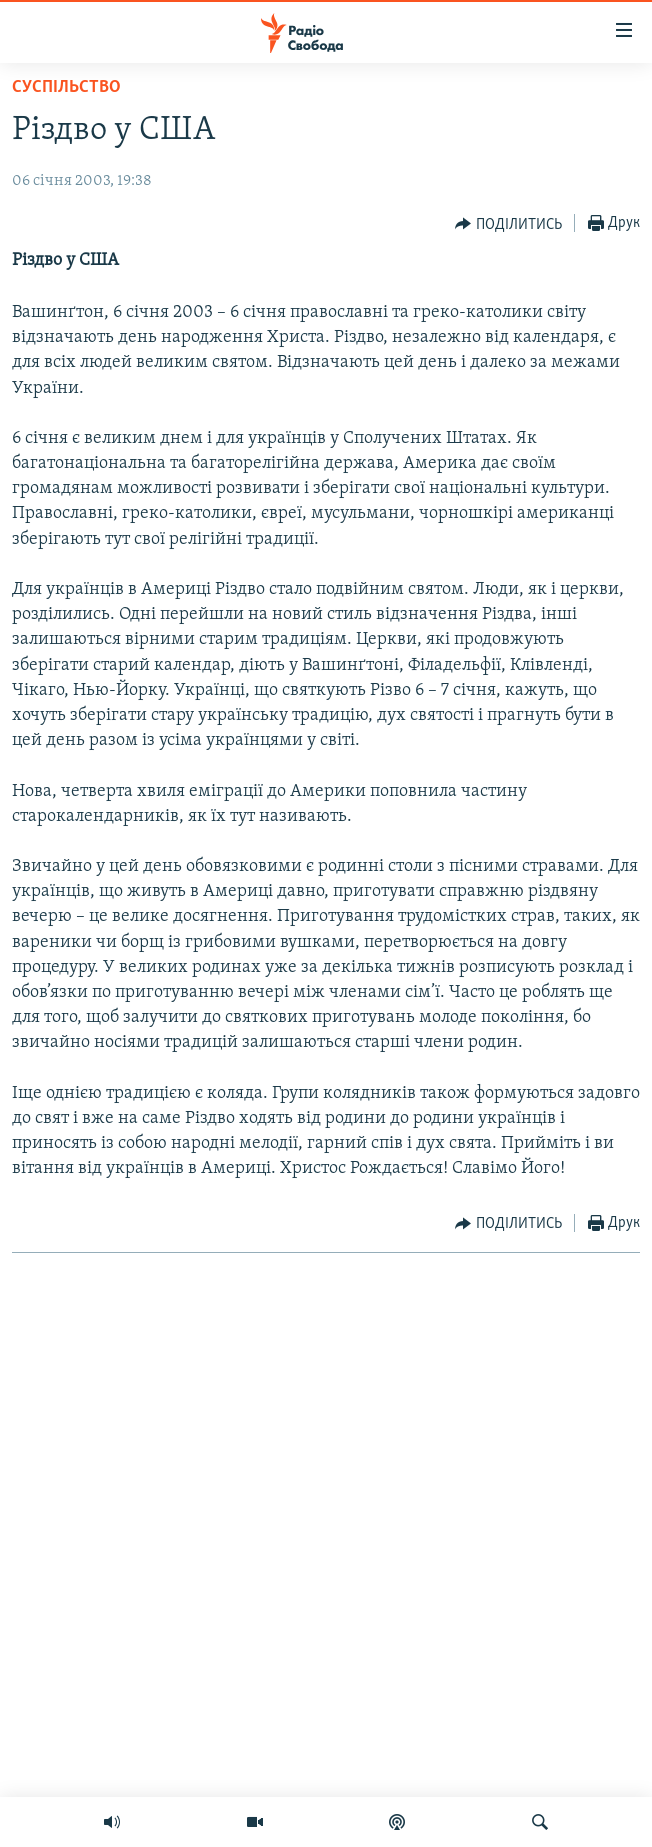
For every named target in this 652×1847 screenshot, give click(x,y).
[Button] (508, 224)
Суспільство (66, 87)
